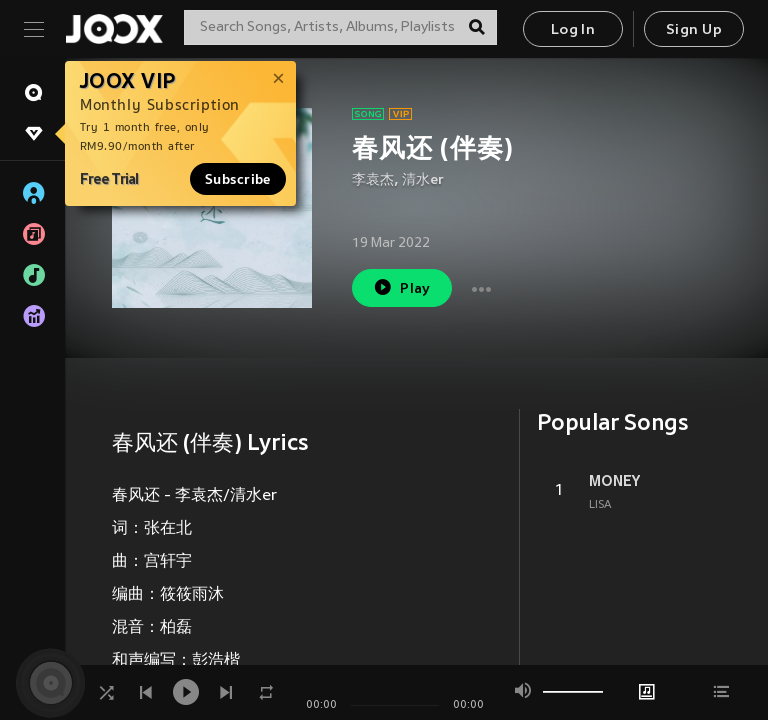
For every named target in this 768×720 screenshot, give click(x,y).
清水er (423, 180)
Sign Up (694, 30)
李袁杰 (373, 180)
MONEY (614, 481)
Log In (573, 30)
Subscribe (238, 179)
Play (401, 287)
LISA (600, 505)
